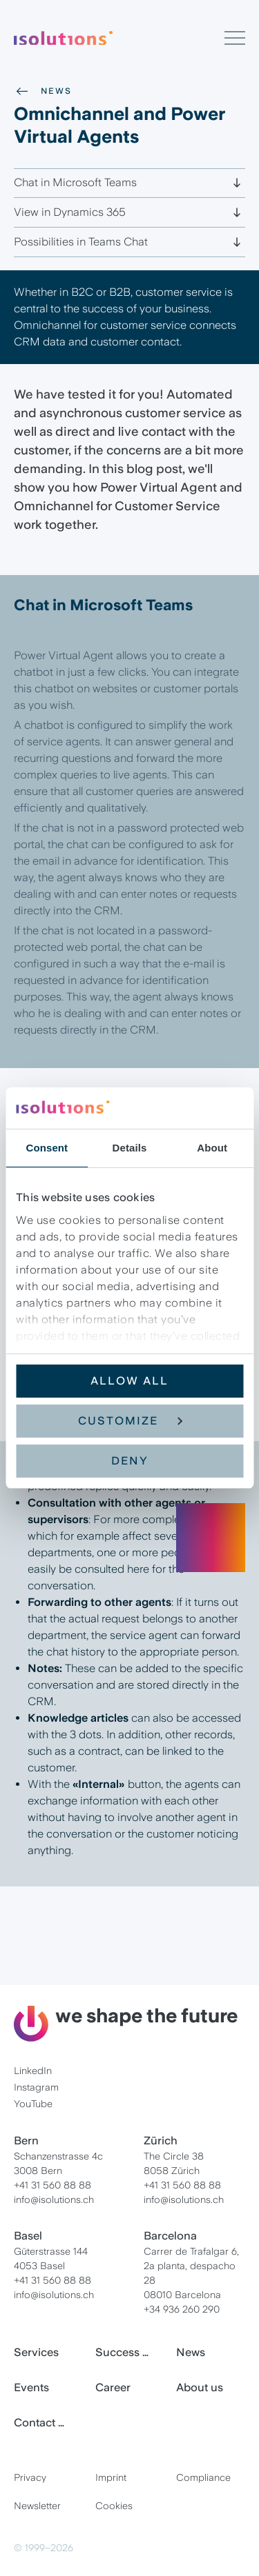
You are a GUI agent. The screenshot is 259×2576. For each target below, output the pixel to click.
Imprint (110, 2477)
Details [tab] (130, 1148)
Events (31, 2387)
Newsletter (37, 2505)
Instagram (36, 2087)
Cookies (114, 2505)
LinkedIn (33, 2070)
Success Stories (129, 2352)
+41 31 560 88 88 (52, 2185)
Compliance (203, 2477)
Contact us (42, 2422)
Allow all (129, 1380)
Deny (129, 1460)
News (43, 91)
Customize (130, 1420)
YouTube (33, 2103)
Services (36, 2352)
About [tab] (212, 1148)
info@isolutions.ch (54, 2199)
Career (113, 2387)
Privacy (30, 2477)
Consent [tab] (47, 1148)
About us (199, 2387)
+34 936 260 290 (182, 2309)
